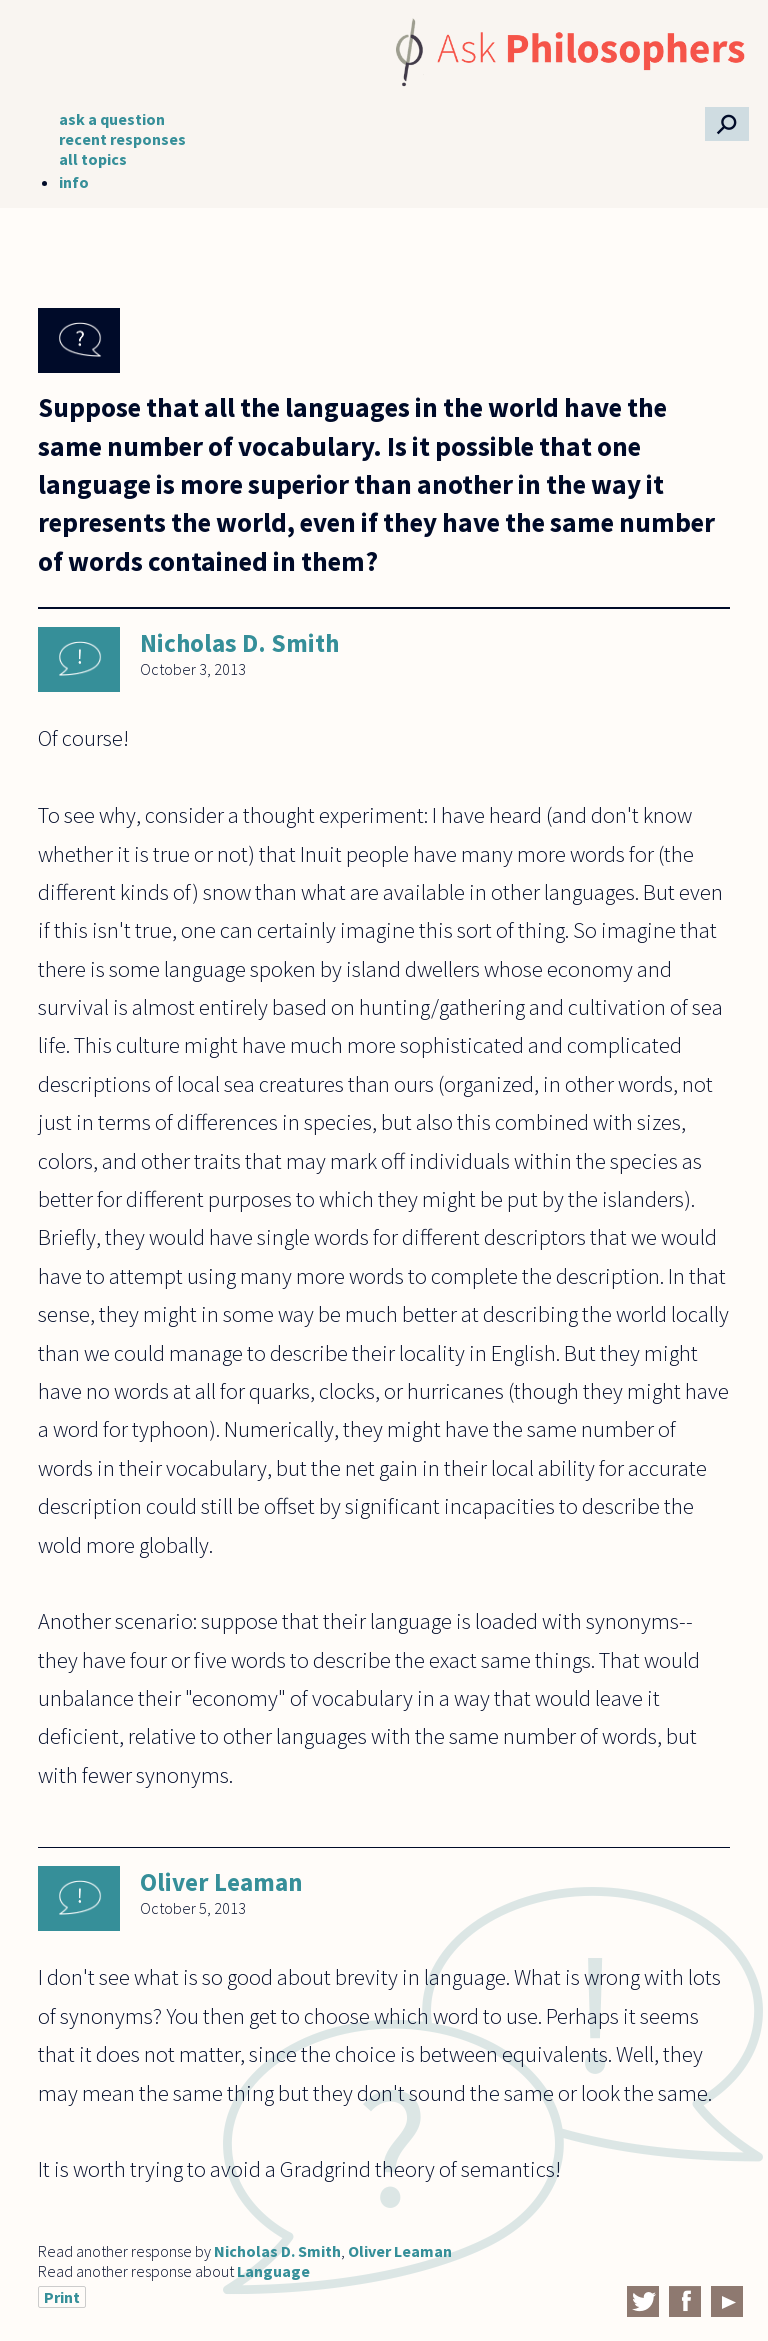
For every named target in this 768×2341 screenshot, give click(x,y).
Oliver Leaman (221, 1882)
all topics (93, 159)
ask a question (112, 119)
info (74, 182)
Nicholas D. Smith (239, 643)
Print (62, 2297)
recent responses (122, 139)
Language (273, 2271)
